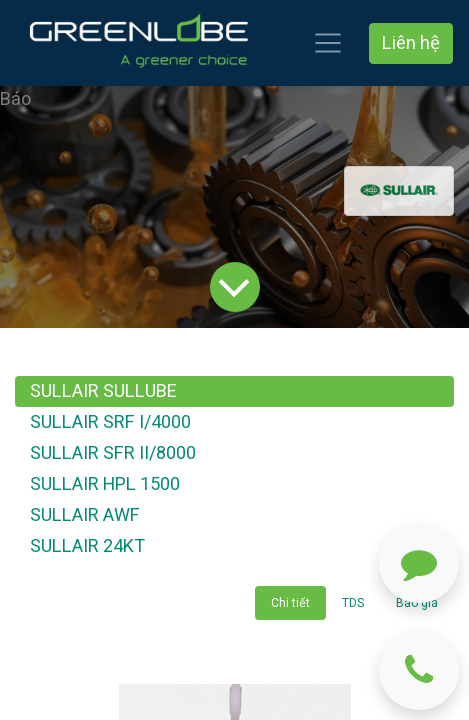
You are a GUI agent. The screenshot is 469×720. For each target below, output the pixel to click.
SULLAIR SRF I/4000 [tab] (110, 422)
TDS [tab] (353, 603)
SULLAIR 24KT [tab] (87, 546)
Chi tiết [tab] (290, 603)
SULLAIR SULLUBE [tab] (103, 391)
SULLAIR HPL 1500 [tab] (105, 484)
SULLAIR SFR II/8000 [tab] (113, 453)
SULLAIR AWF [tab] (85, 515)
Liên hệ (411, 43)
